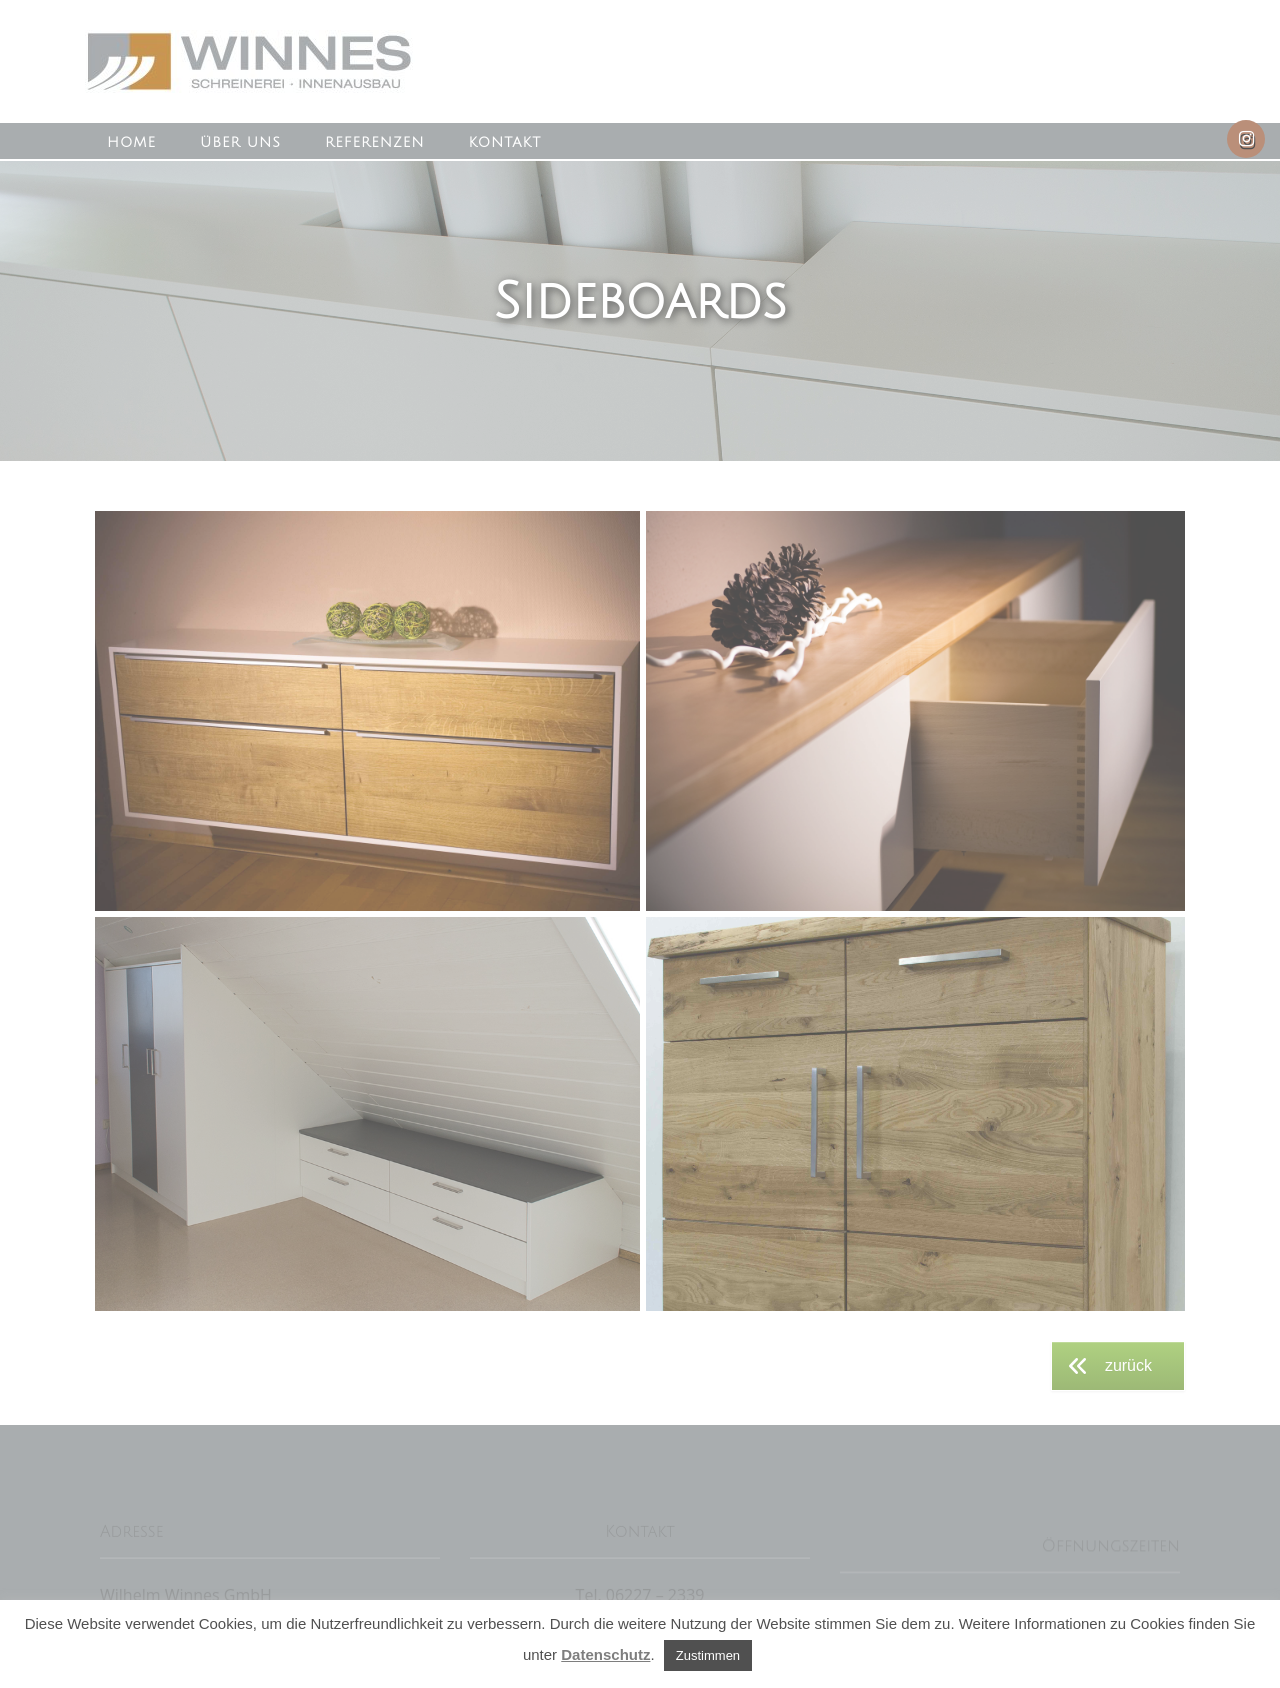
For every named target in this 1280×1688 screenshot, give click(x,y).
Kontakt (504, 142)
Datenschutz (605, 1654)
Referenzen (374, 142)
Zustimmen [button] (708, 1655)
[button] (367, 711)
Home (131, 142)
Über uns (240, 142)
